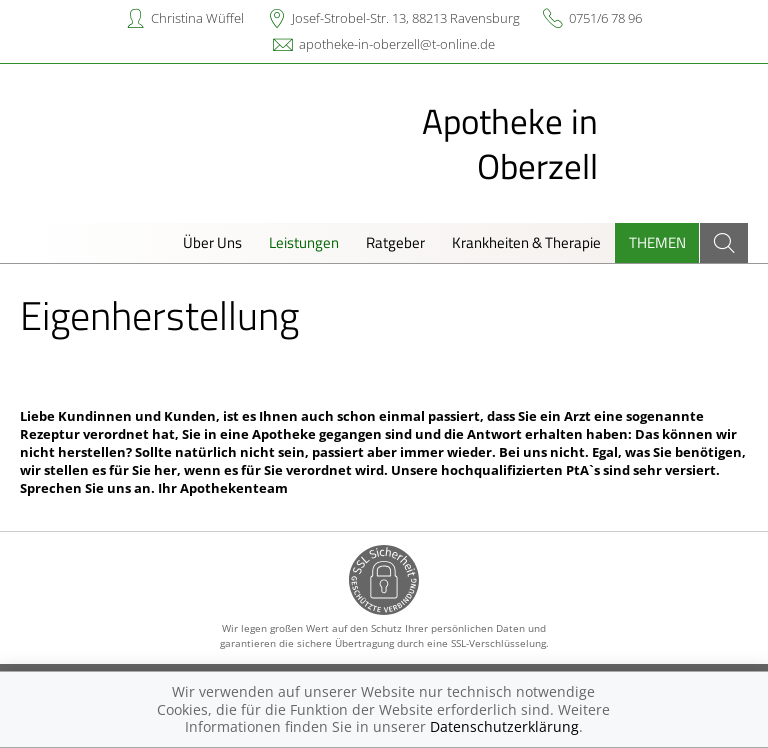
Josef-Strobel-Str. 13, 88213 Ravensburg (406, 18)
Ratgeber (395, 242)
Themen (657, 242)
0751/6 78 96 (605, 18)
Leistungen (304, 242)
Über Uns (212, 242)
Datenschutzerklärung (504, 726)
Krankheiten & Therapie (526, 242)
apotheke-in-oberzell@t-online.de (397, 44)
